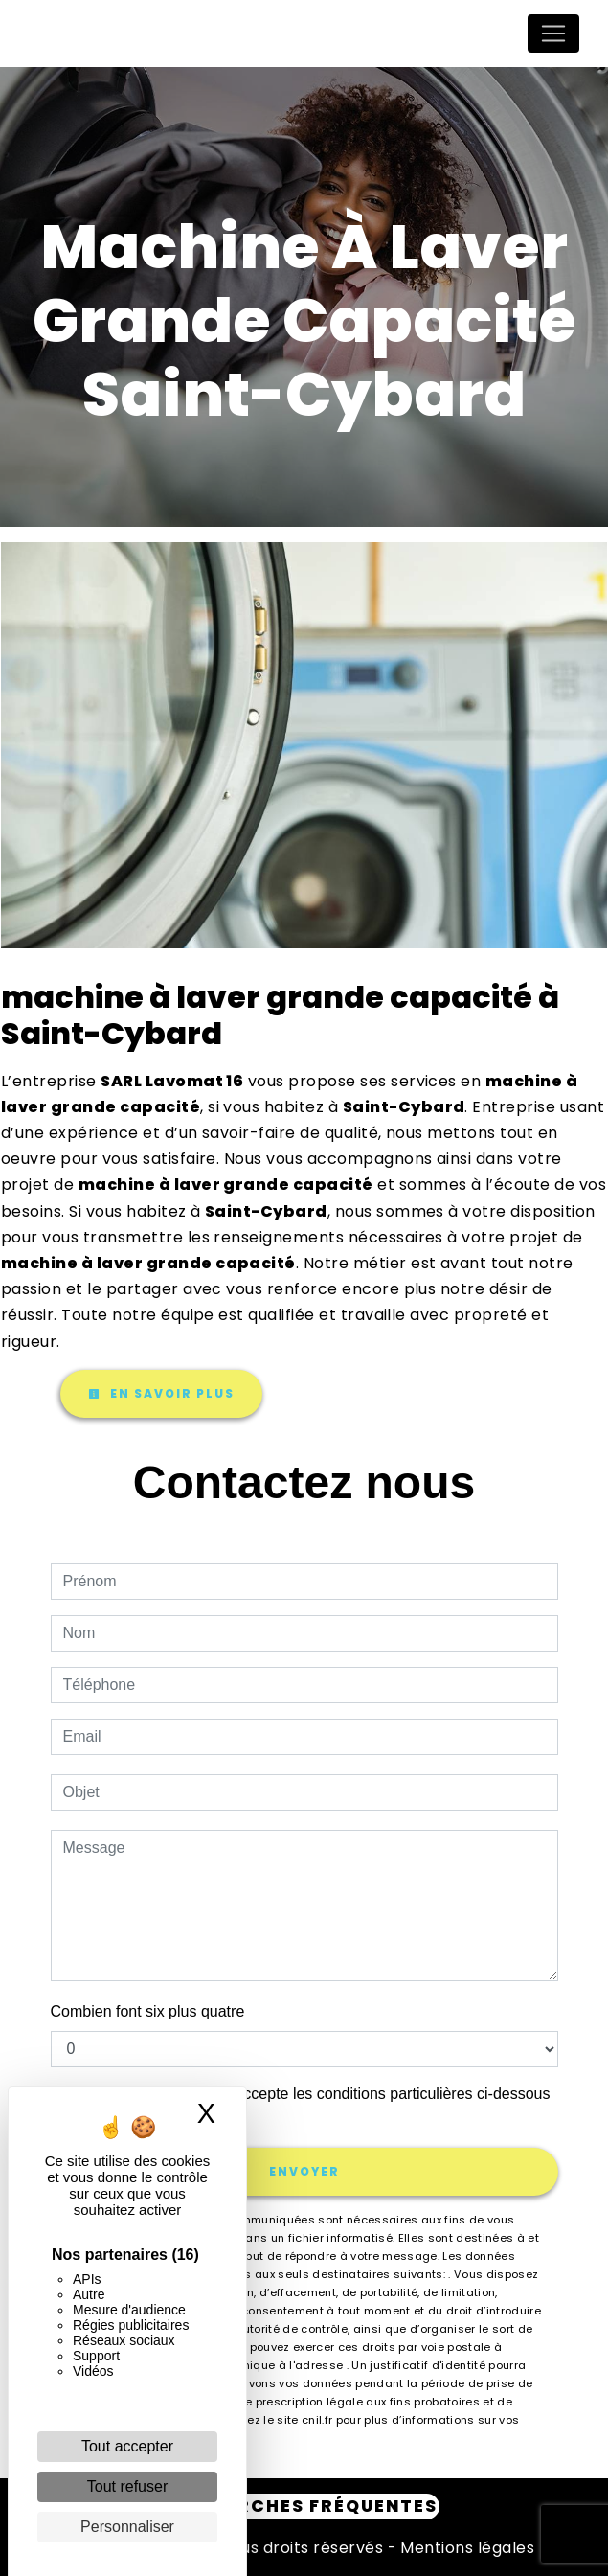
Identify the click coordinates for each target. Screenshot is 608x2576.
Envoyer (304, 2171)
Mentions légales (465, 2548)
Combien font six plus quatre (148, 2011)
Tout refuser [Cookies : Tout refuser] (127, 2486)
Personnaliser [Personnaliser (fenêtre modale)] (127, 2527)
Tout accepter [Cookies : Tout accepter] (127, 2446)
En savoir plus (161, 1393)
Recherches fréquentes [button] (304, 2506)
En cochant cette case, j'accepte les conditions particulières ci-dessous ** (310, 2105)
